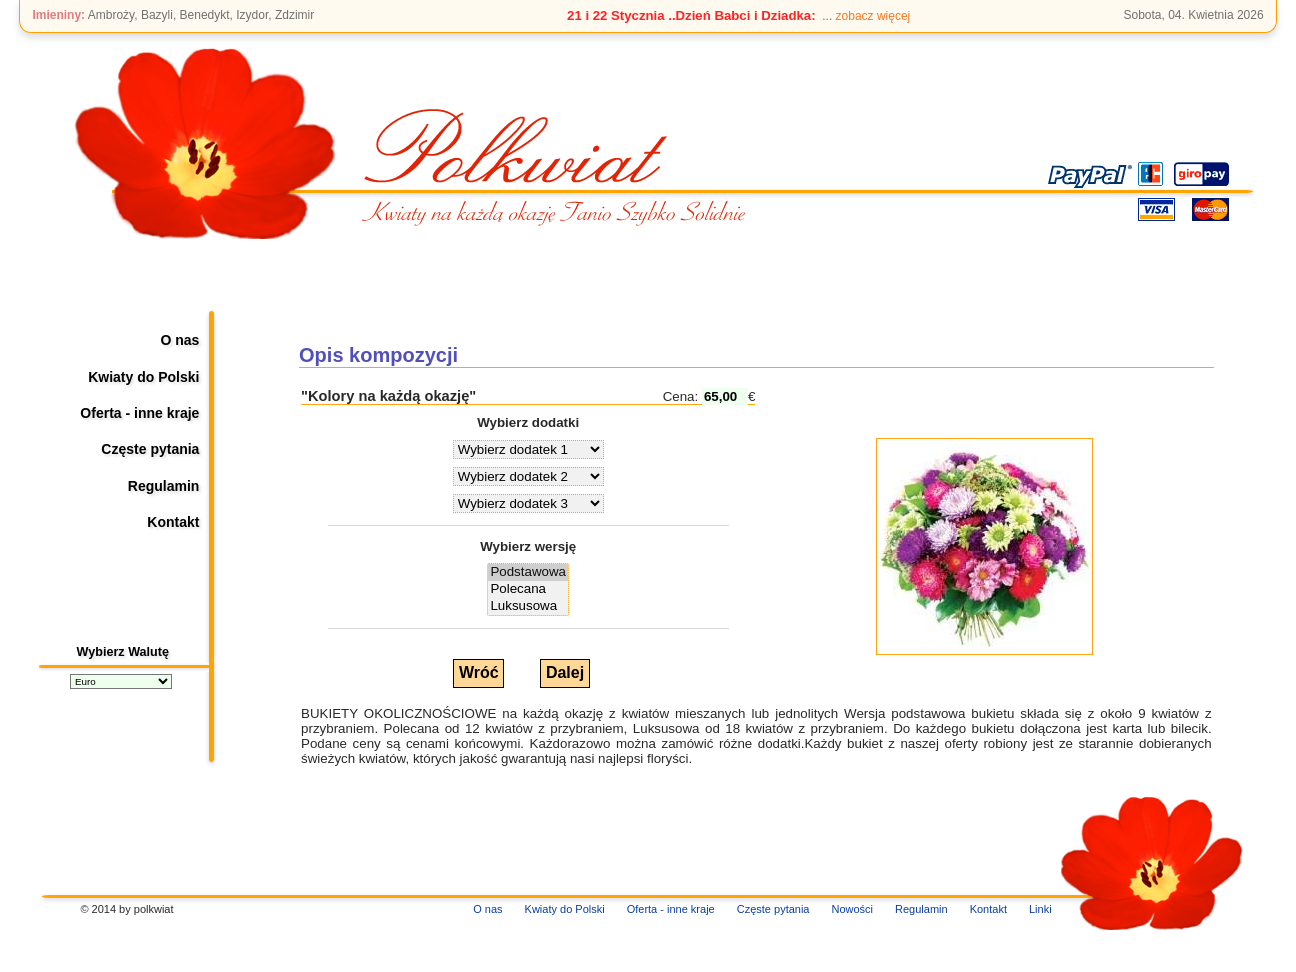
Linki (1040, 909)
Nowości (852, 909)
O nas (180, 340)
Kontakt (173, 522)
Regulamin (164, 486)
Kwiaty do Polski (143, 377)
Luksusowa (528, 606)
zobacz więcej (873, 16)
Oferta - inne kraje (139, 413)
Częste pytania (150, 449)
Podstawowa (528, 572)
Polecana (528, 589)
